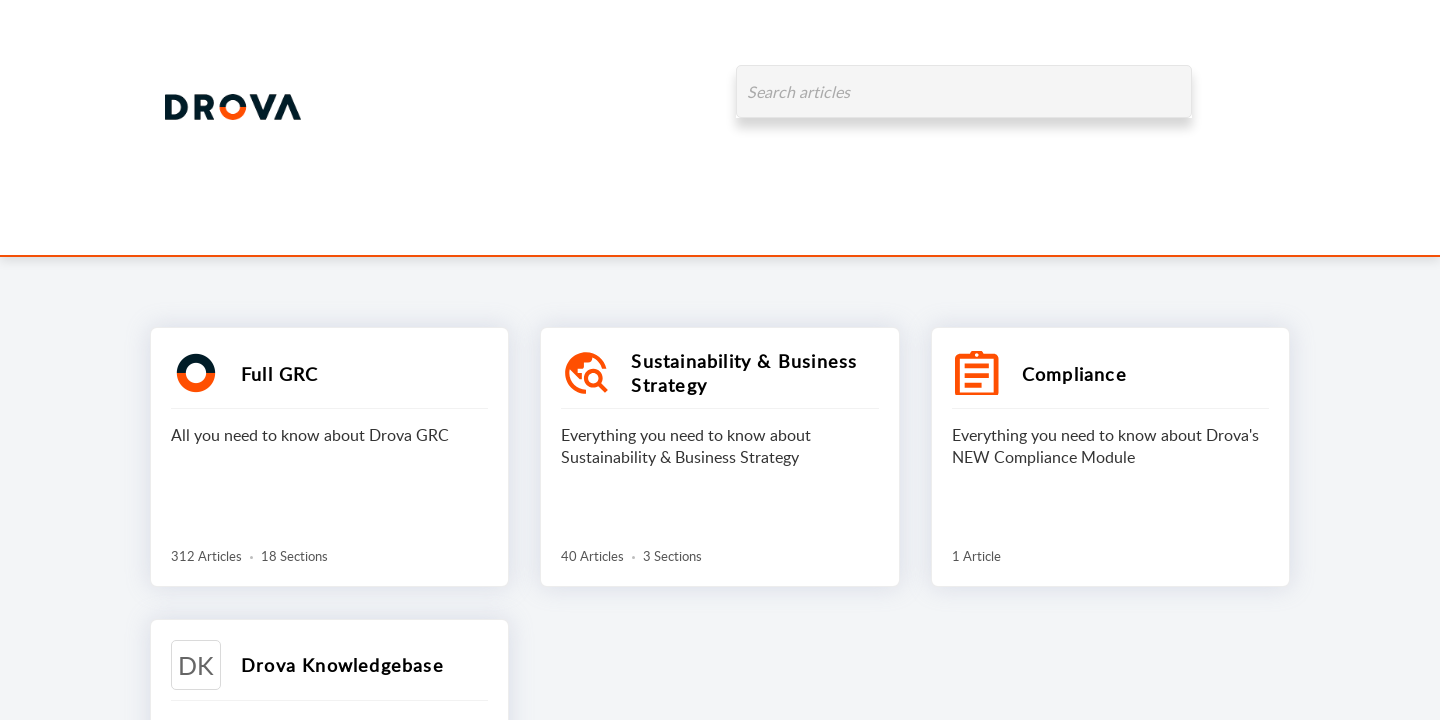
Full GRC (280, 374)
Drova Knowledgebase (342, 665)
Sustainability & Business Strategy (744, 373)
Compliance (1074, 374)
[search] (964, 91)
